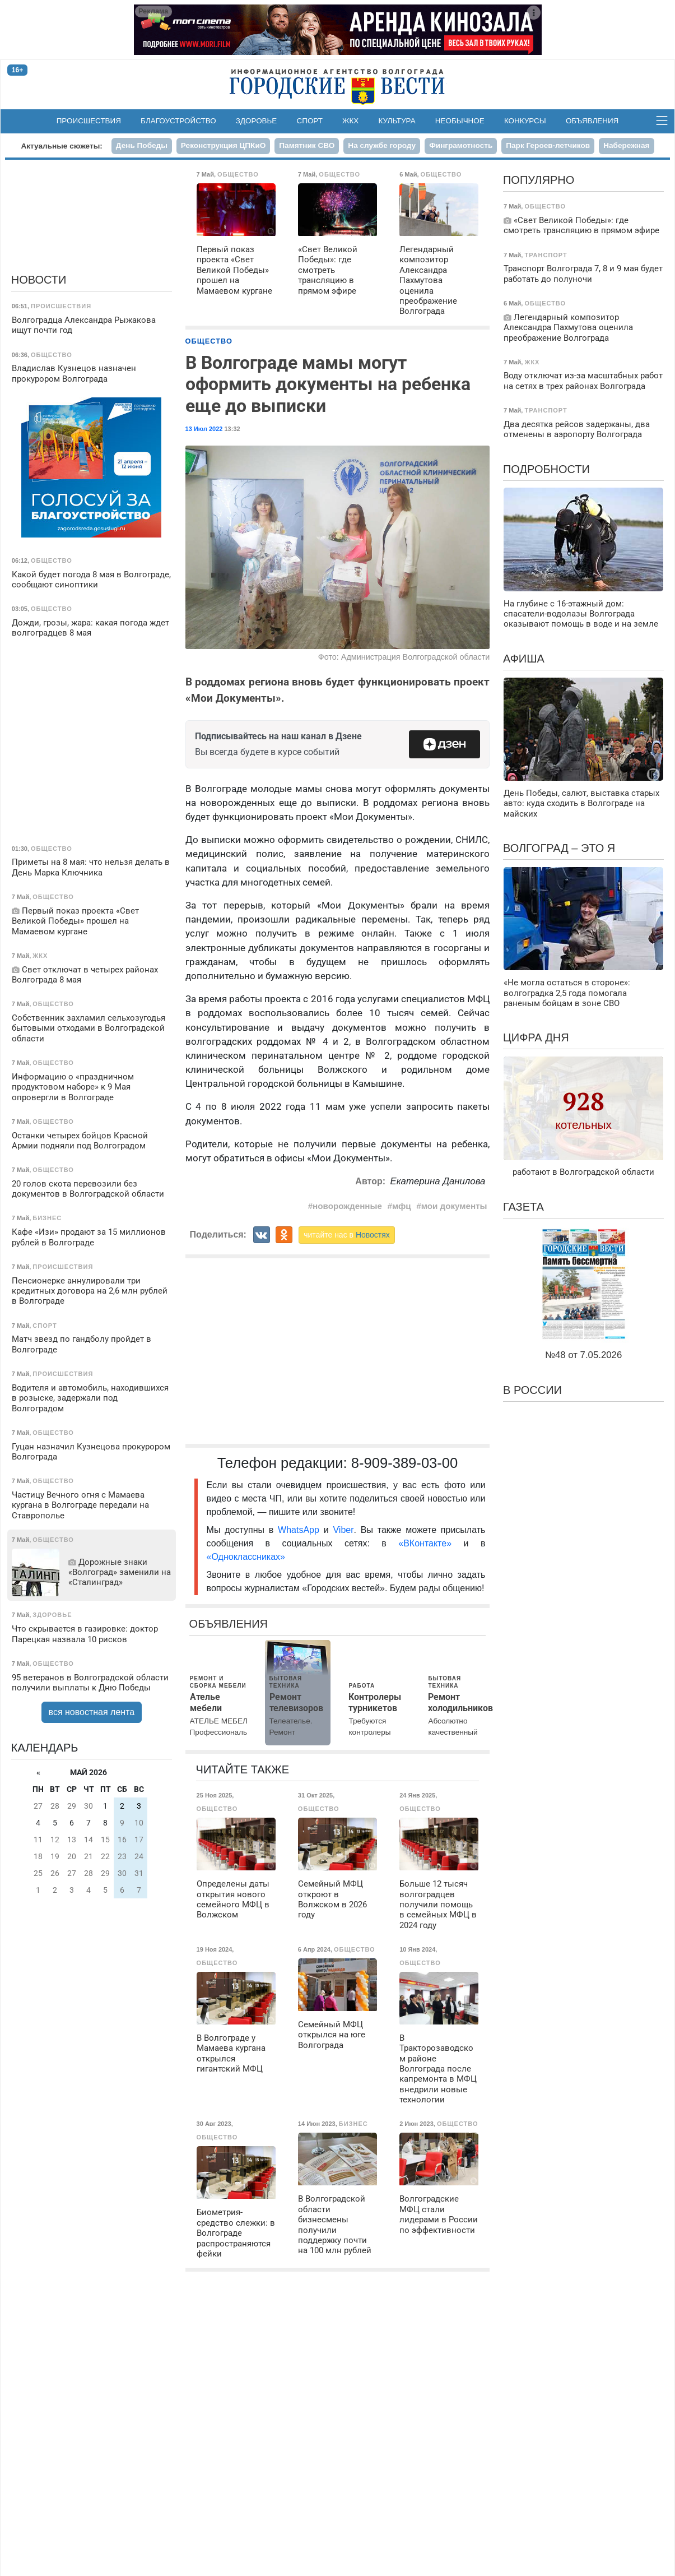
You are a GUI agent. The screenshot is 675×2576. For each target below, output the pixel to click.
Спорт (310, 121)
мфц (401, 1206)
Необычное (460, 121)
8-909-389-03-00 (404, 1463)
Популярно (538, 180)
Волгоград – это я (559, 848)
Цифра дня (536, 1037)
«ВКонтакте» (424, 1543)
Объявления (592, 121)
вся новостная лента (92, 1712)
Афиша (523, 658)
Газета (523, 1207)
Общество (208, 341)
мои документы (454, 1206)
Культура (397, 121)
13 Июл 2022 (204, 428)
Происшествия (89, 121)
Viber (343, 1530)
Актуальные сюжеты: (61, 146)
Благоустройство (178, 121)
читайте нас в (347, 1234)
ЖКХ (350, 121)
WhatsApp (301, 1530)
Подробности (546, 469)
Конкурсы (525, 121)
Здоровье (256, 121)
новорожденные (347, 1206)
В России (532, 1390)
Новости (39, 280)
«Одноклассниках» (246, 1557)
